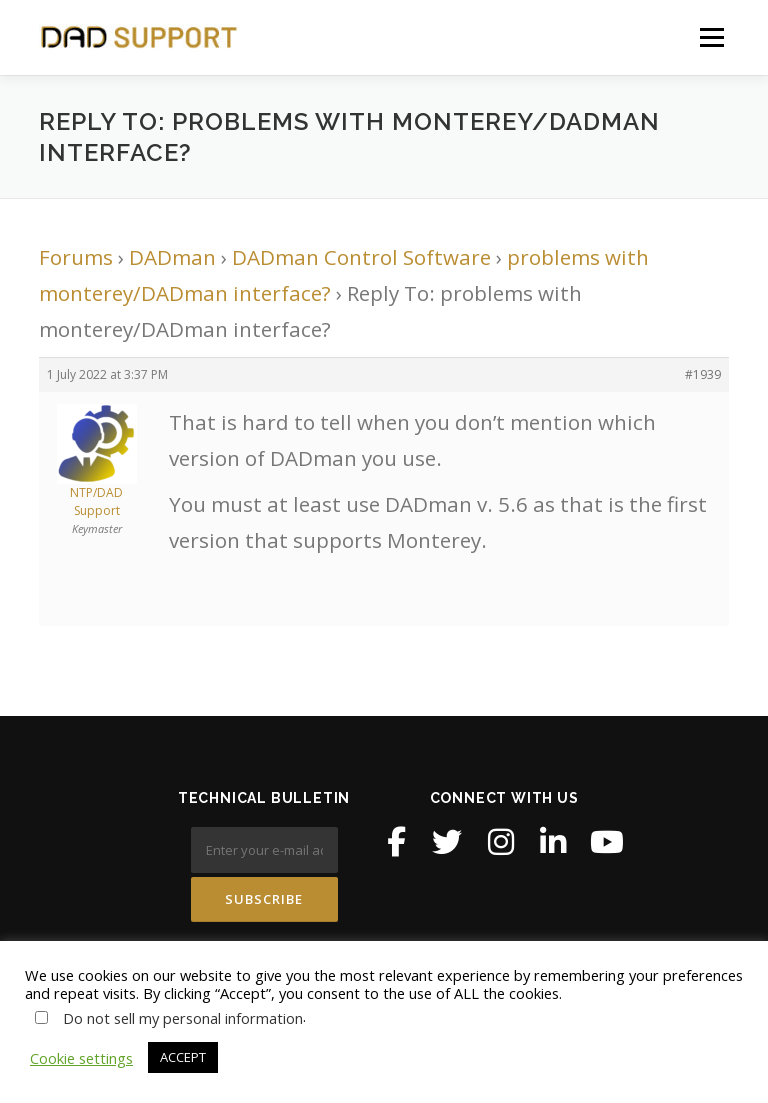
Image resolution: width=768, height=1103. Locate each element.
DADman (172, 257)
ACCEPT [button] (183, 1057)
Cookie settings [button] (81, 1058)
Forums (76, 257)
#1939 (703, 374)
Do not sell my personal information (183, 1018)
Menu (711, 37)
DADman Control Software (361, 257)
